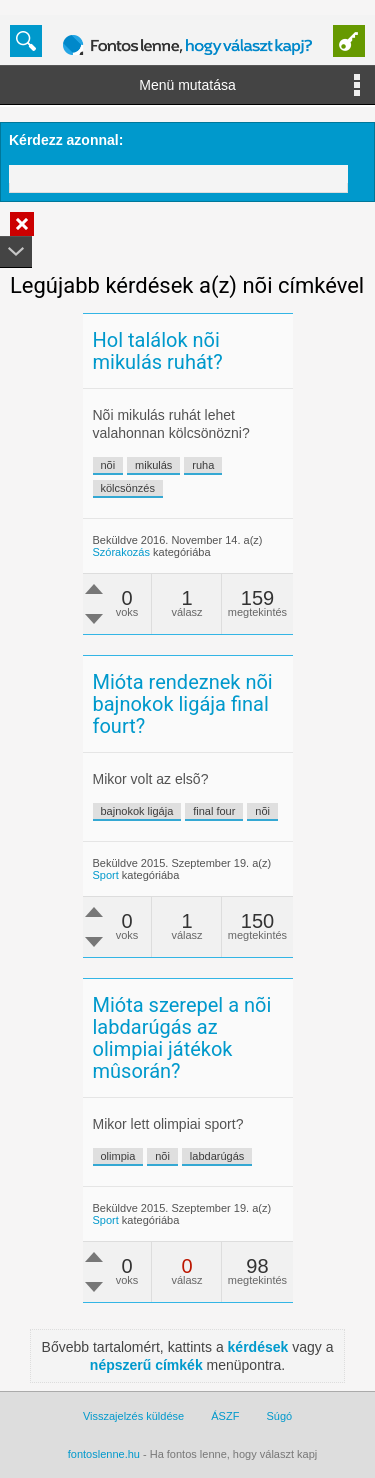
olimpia (118, 1156)
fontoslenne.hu (104, 1454)
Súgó (279, 1416)
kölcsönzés (128, 488)
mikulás (153, 465)
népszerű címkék (146, 1365)
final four (214, 811)
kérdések (258, 1347)
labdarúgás (217, 1156)
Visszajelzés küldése (133, 1416)
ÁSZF (225, 1416)
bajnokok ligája (137, 811)
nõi (108, 465)
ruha (203, 465)
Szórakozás (121, 552)
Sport (106, 875)
